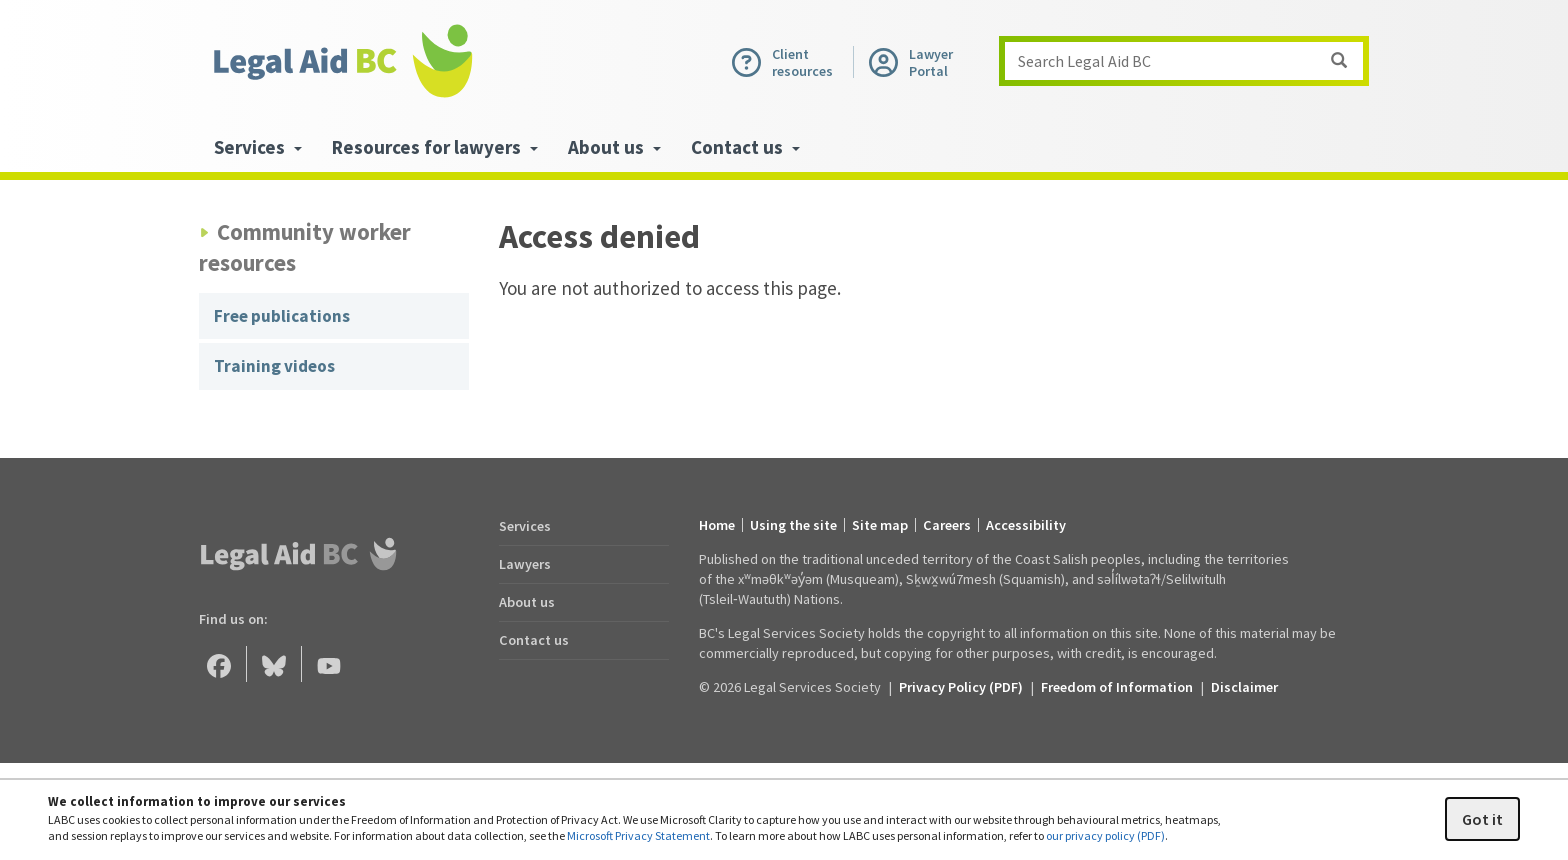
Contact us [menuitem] (745, 147)
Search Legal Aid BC (1190, 61)
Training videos (274, 366)
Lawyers (525, 564)
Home (717, 525)
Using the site (793, 525)
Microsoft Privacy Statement (638, 835)
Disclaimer (1244, 687)
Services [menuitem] (258, 147)
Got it (1482, 819)
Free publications (282, 316)
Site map (880, 525)
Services (525, 526)
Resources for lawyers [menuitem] (435, 147)
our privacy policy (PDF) (1105, 835)
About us (527, 602)
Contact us (534, 640)
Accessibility (1026, 525)
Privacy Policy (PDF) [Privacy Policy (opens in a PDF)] (961, 687)
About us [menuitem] (614, 147)
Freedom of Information (1117, 687)
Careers (947, 525)
